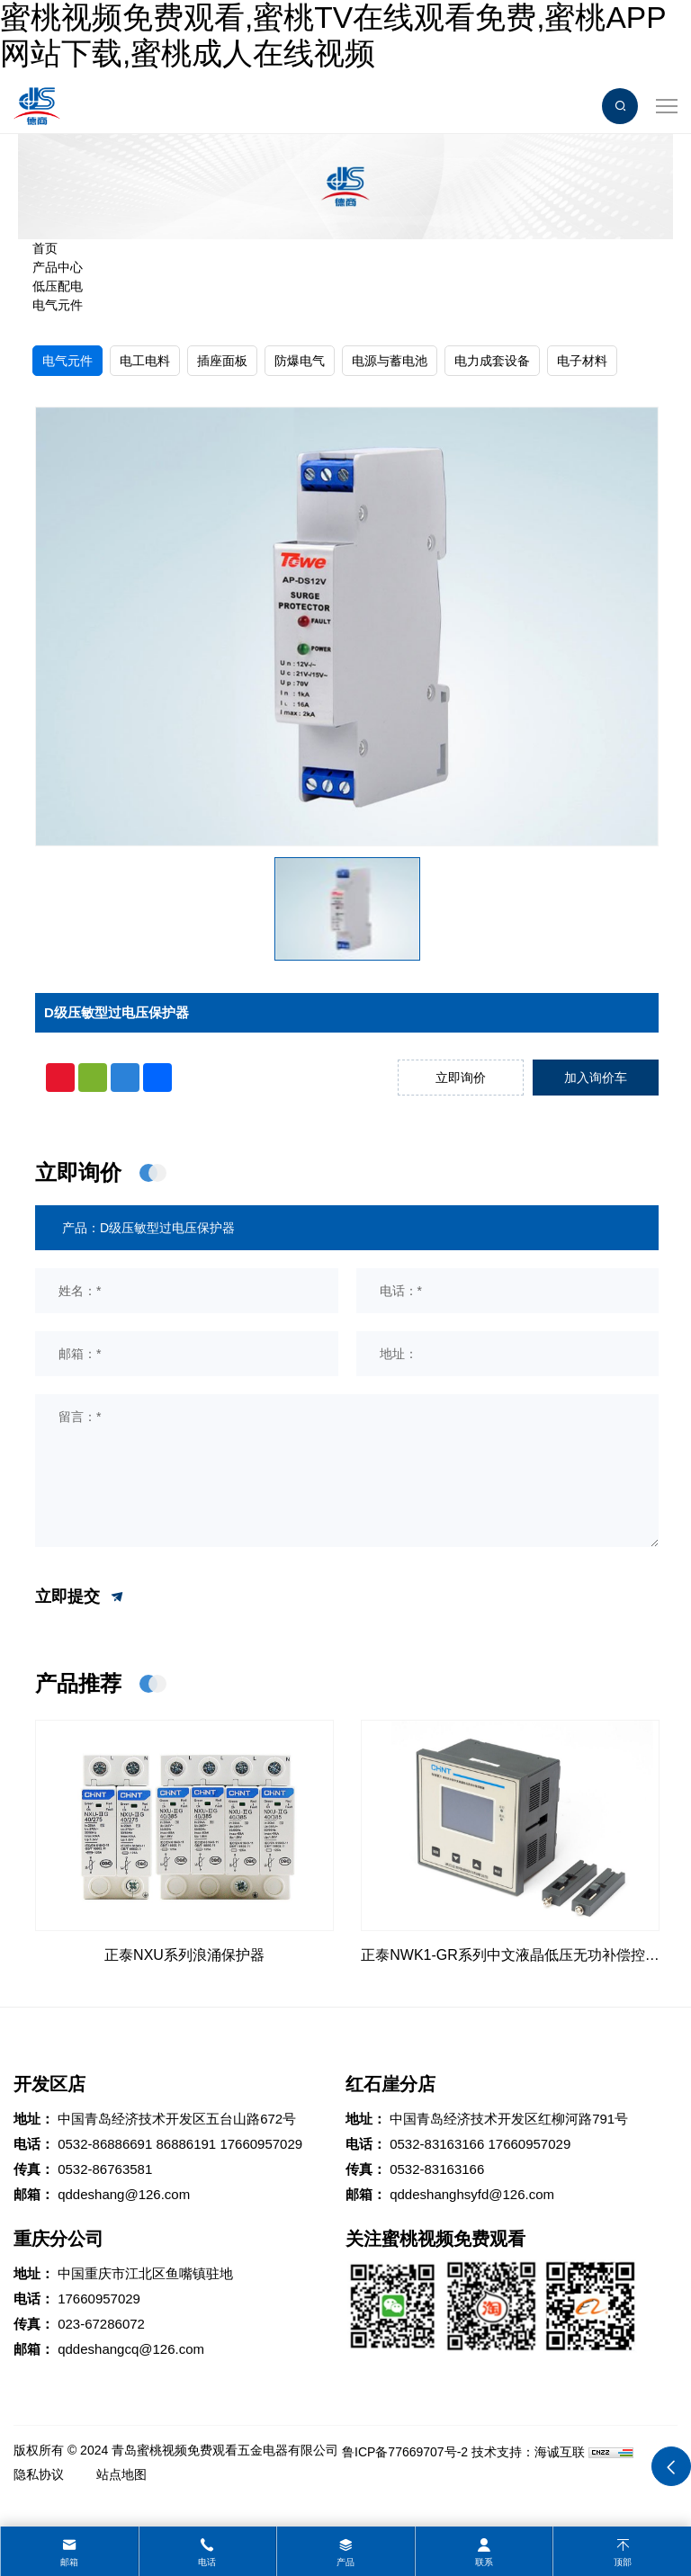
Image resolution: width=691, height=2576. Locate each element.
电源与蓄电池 (389, 360)
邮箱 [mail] (69, 2562)
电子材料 (582, 360)
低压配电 (57, 286)
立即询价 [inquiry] (460, 1077)
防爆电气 (299, 360)
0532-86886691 (105, 2143)
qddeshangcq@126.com (131, 2349)
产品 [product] (345, 2562)
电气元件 (57, 305)
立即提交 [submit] (80, 1597)
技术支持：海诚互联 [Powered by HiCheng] (528, 2452)
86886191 (186, 2143)
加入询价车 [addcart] (595, 1077)
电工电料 (145, 360)
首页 (45, 248)
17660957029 (261, 2143)
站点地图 (121, 2474)
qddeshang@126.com (124, 2194)
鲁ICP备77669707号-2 (405, 2452)
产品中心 (57, 267)
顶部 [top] (623, 2562)
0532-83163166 (437, 2143)
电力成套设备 (492, 360)
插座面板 (222, 360)
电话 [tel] (207, 2562)
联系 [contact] (484, 2562)
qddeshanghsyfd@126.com (472, 2194)
